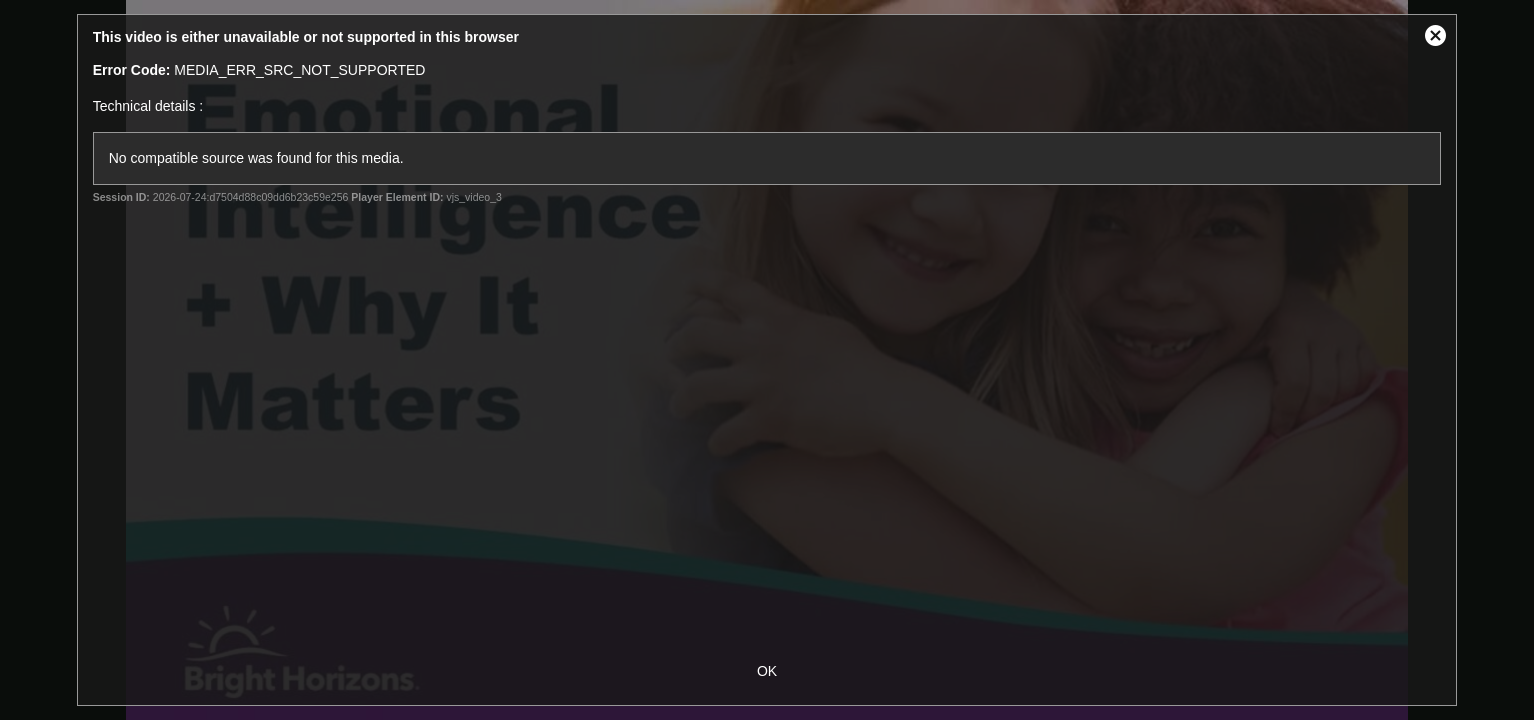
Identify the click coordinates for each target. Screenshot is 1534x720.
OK (767, 671)
